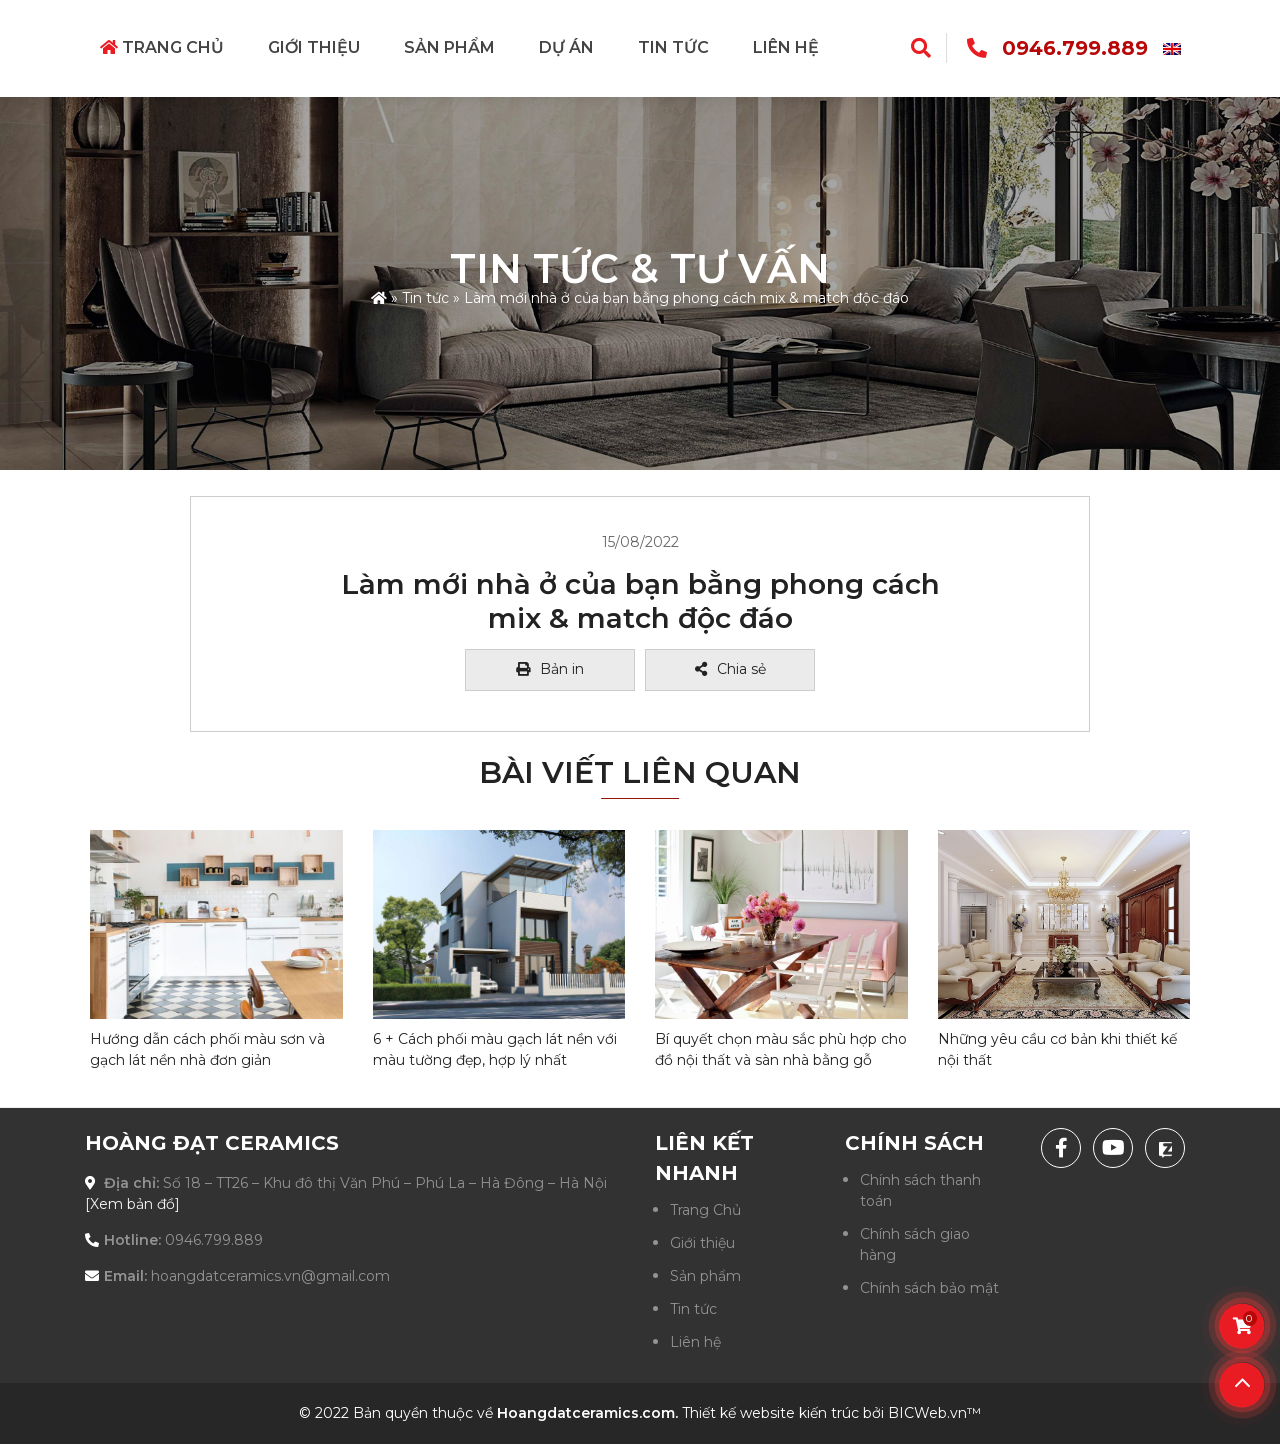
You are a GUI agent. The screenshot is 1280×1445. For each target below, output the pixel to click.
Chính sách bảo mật (929, 1288)
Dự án (566, 47)
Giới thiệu (314, 47)
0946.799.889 (1075, 48)
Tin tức (673, 47)
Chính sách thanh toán (920, 1190)
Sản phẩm (449, 47)
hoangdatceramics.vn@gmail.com (270, 1276)
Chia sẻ (730, 669)
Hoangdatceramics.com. (587, 1413)
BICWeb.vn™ (934, 1413)
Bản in (550, 669)
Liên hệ (786, 47)
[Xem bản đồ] (132, 1204)
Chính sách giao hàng (915, 1244)
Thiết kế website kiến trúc (770, 1413)
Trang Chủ (162, 47)
